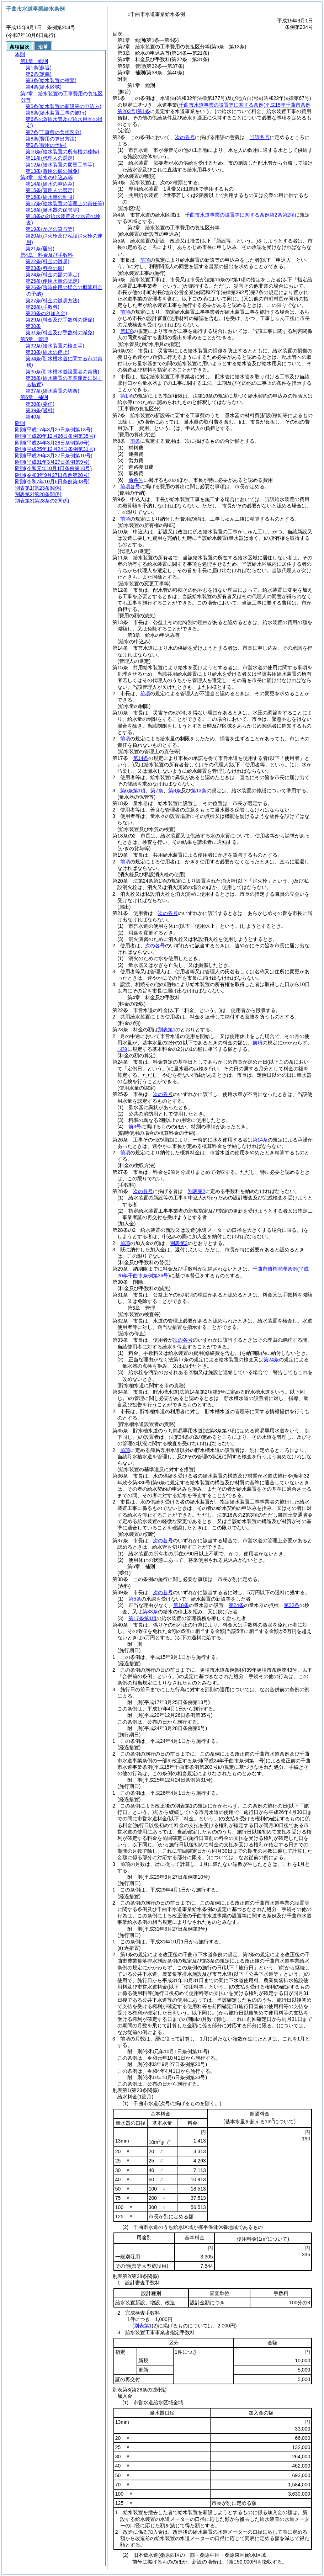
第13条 (199, 790)
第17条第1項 (142, 1618)
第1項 (126, 331)
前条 (135, 441)
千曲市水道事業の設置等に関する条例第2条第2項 (240, 215)
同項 (122, 1049)
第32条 (291, 1605)
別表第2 (197, 1191)
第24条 (271, 1359)
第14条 (141, 758)
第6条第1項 (133, 790)
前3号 (134, 1126)
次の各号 (185, 137)
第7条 (156, 790)
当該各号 (260, 137)
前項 (145, 260)
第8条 (174, 790)
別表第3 (179, 1243)
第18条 (181, 1605)
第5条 (134, 1599)
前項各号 (130, 486)
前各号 (135, 480)
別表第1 (167, 1029)
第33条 (150, 1611)
